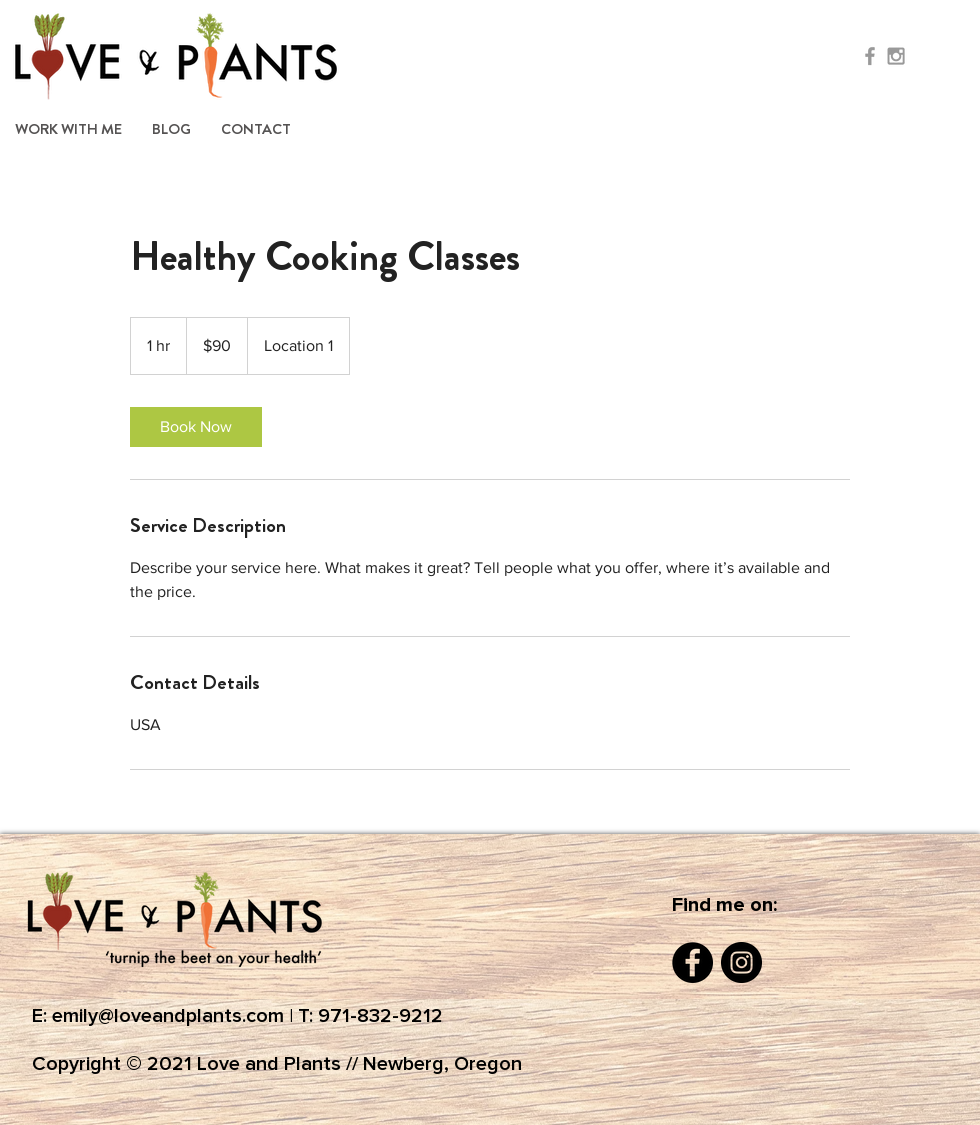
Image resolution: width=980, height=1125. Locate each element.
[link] (196, 427)
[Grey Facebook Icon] (870, 56)
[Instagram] (741, 962)
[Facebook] (692, 962)
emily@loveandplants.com (168, 1016)
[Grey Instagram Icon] (896, 56)
